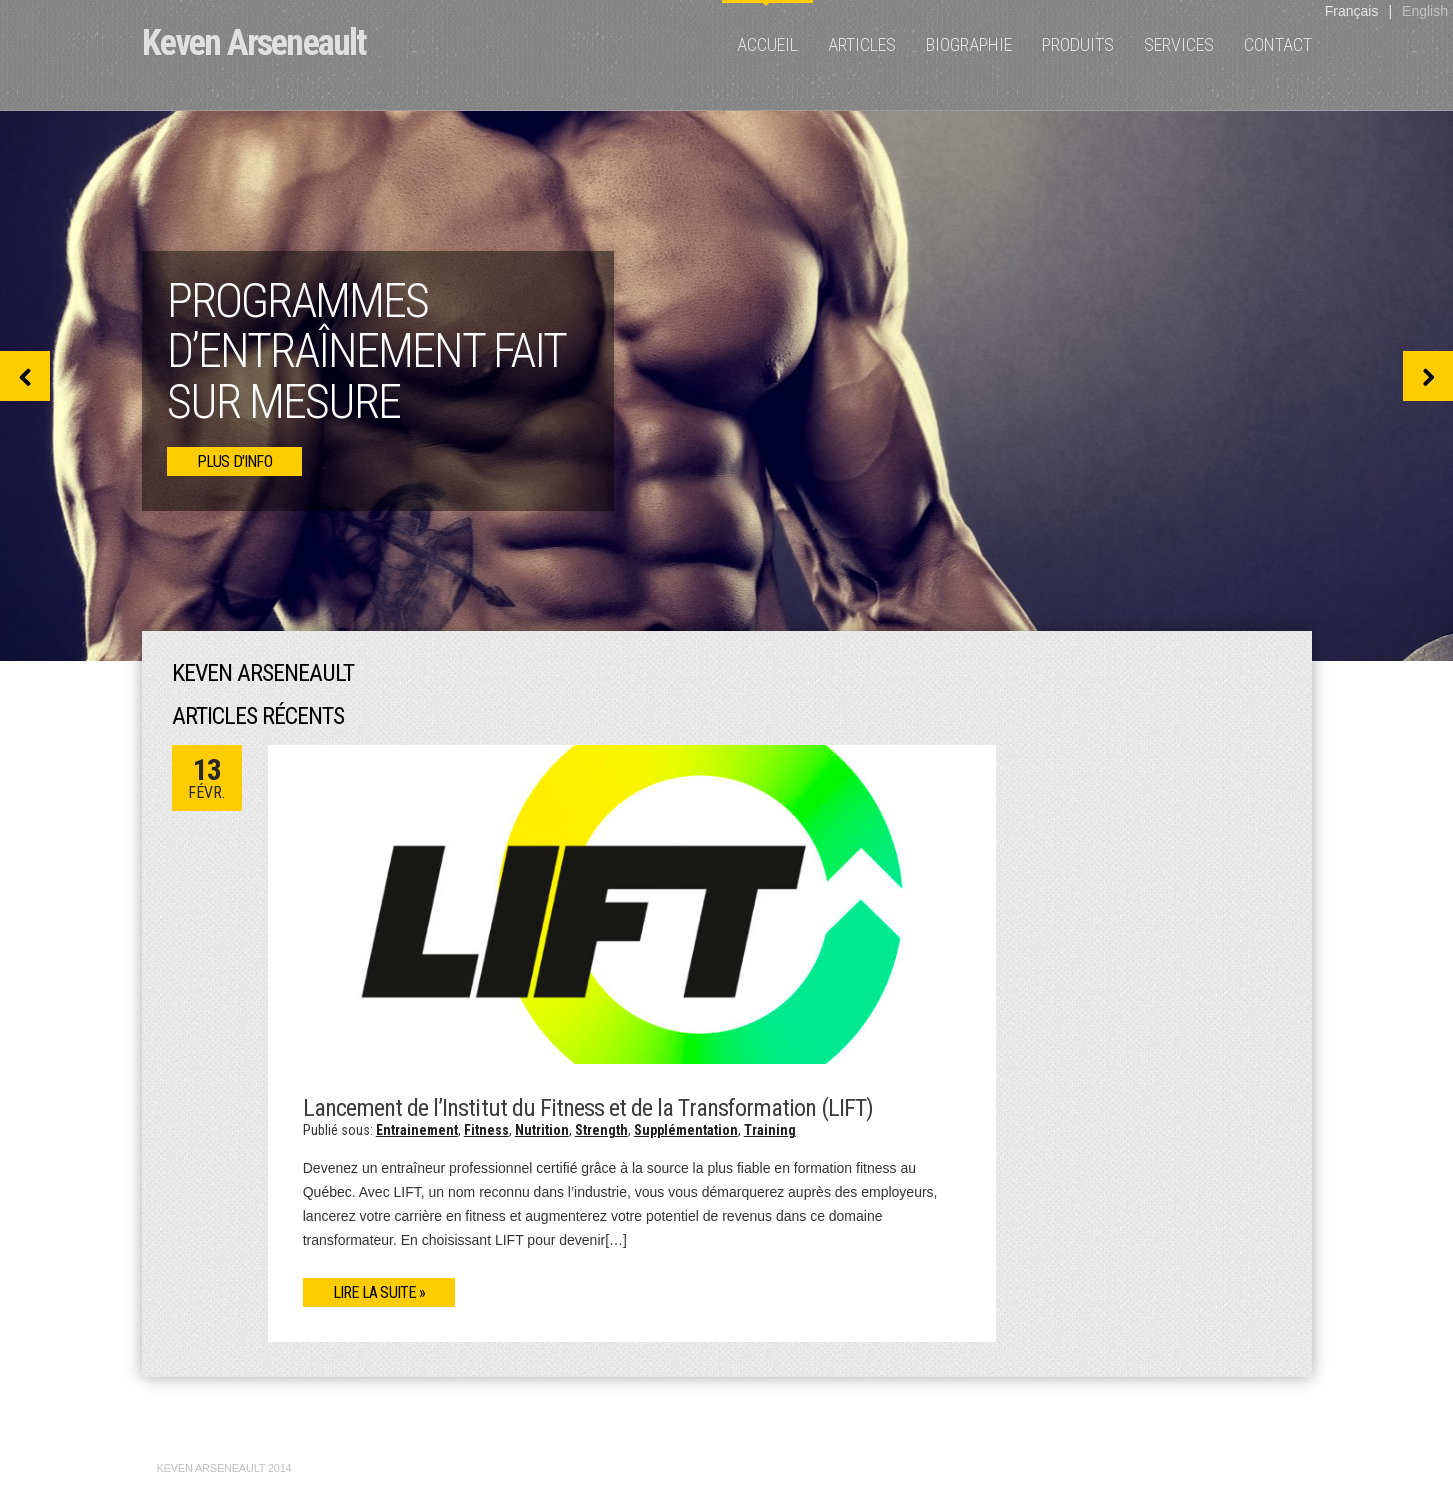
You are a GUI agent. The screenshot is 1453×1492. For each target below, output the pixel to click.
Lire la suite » (379, 1292)
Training (770, 1130)
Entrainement (417, 1130)
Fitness (486, 1130)
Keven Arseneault (254, 43)
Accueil (767, 44)
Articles (862, 44)
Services (1179, 44)
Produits (1078, 44)
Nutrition (542, 1130)
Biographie (969, 44)
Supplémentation (686, 1130)
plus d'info (234, 461)
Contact (1278, 44)
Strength (601, 1130)
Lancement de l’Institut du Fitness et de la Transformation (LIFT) (588, 1108)
